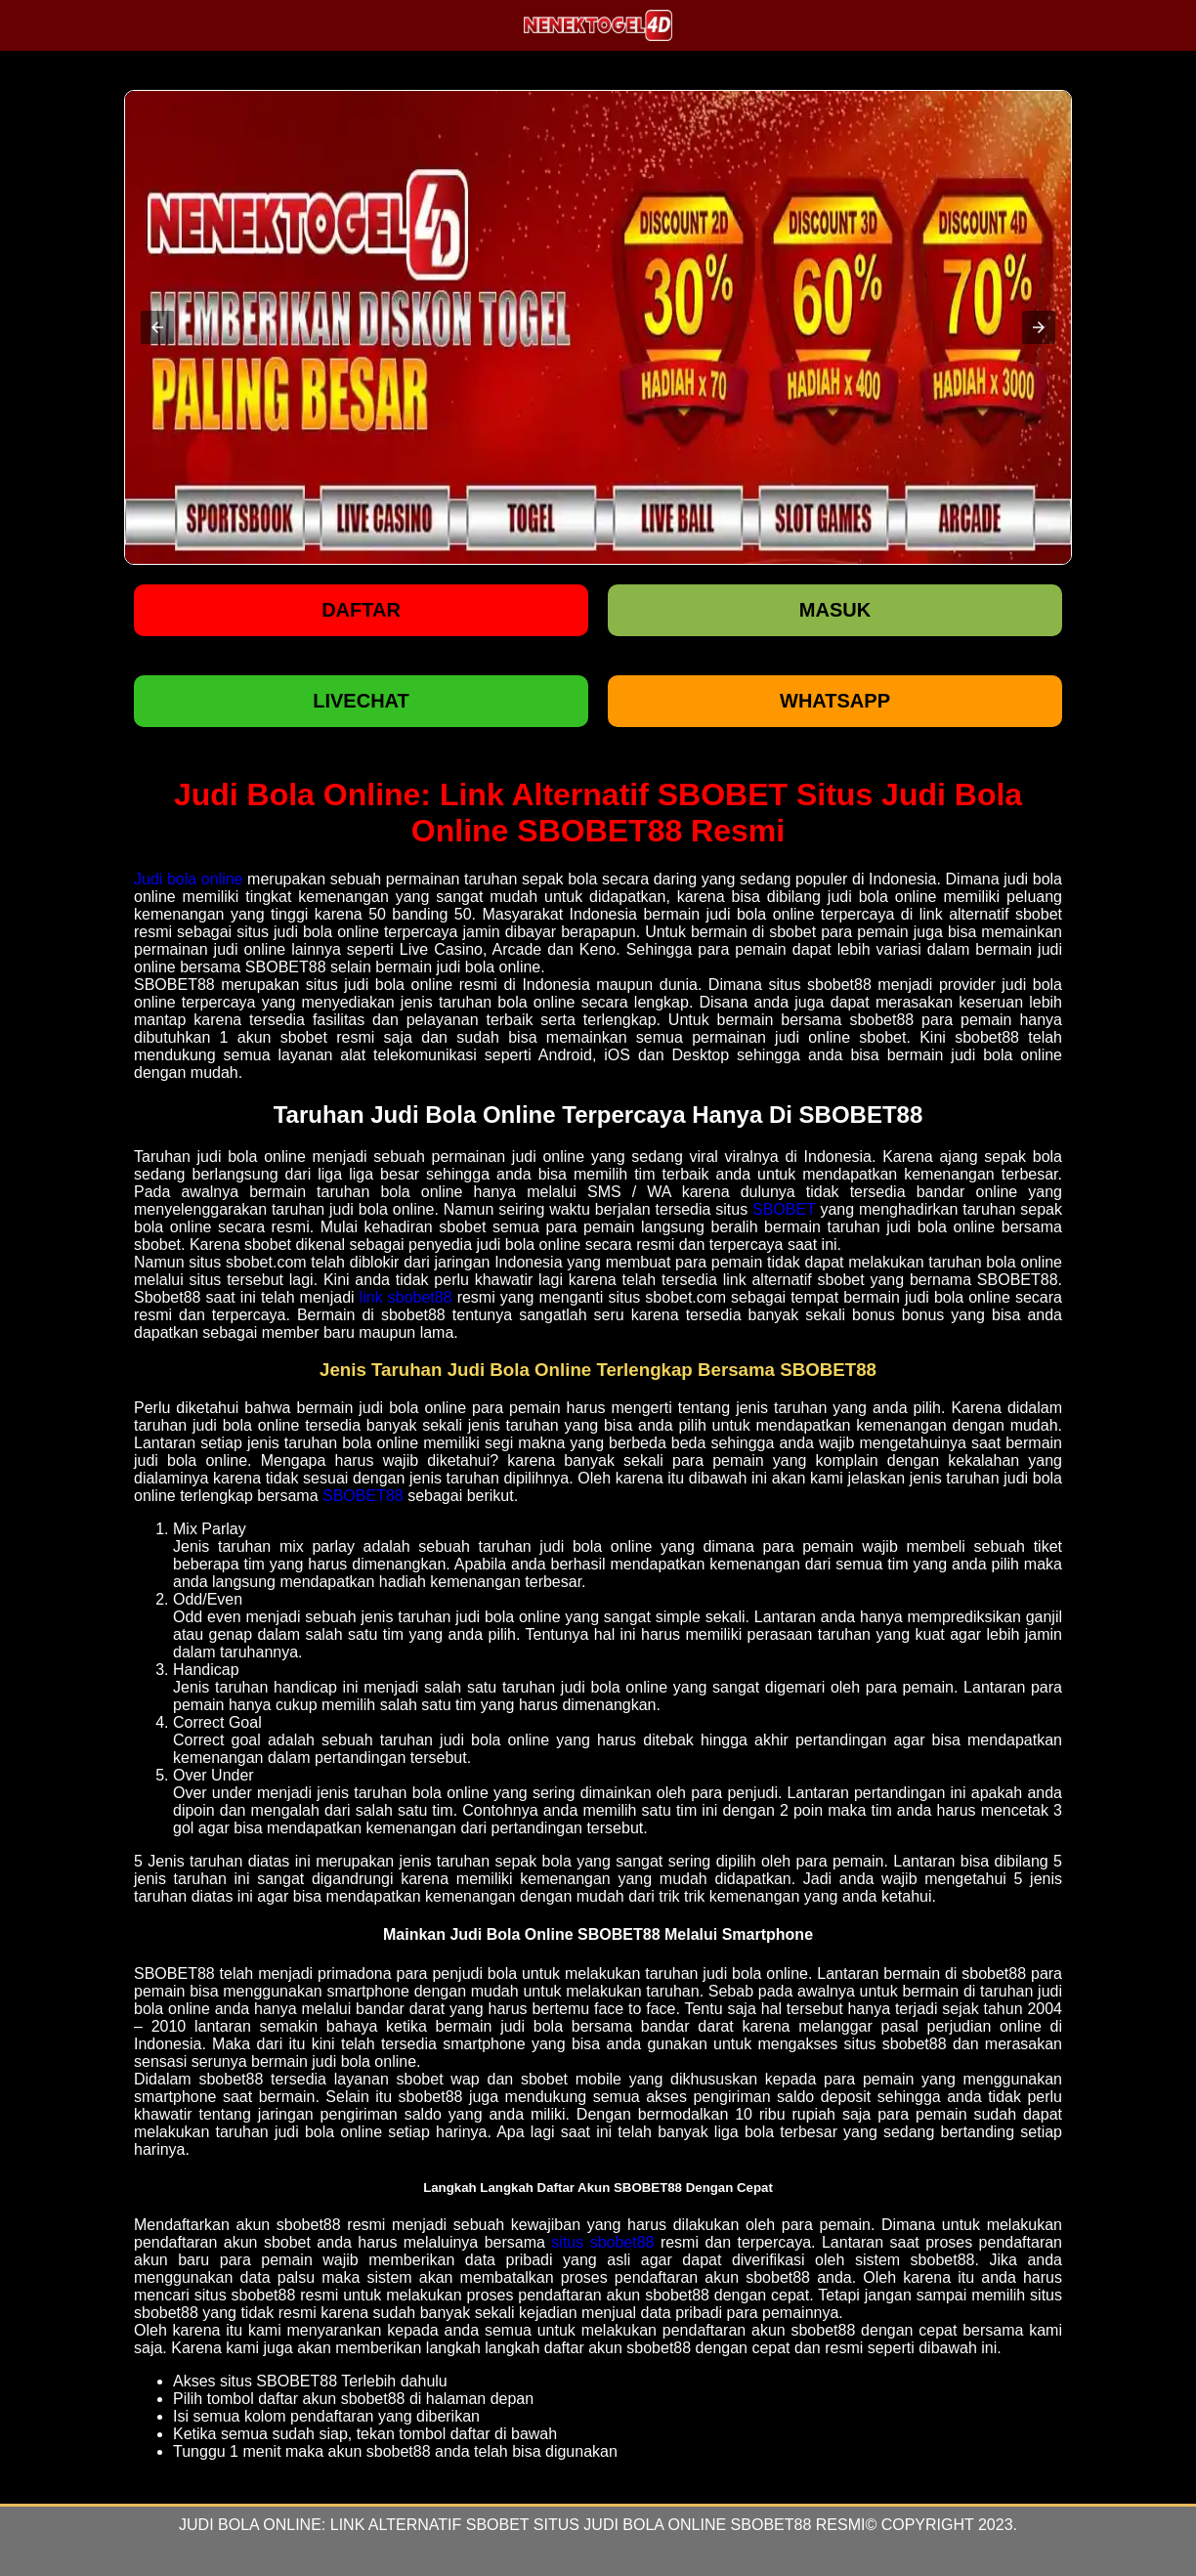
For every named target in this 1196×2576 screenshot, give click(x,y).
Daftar (361, 610)
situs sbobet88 (602, 2242)
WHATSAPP (835, 700)
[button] (157, 327)
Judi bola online (188, 879)
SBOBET (784, 1209)
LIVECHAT (361, 700)
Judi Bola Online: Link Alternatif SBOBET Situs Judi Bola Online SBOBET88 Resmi (522, 2524)
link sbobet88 (406, 1297)
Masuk (835, 610)
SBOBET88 (363, 1495)
